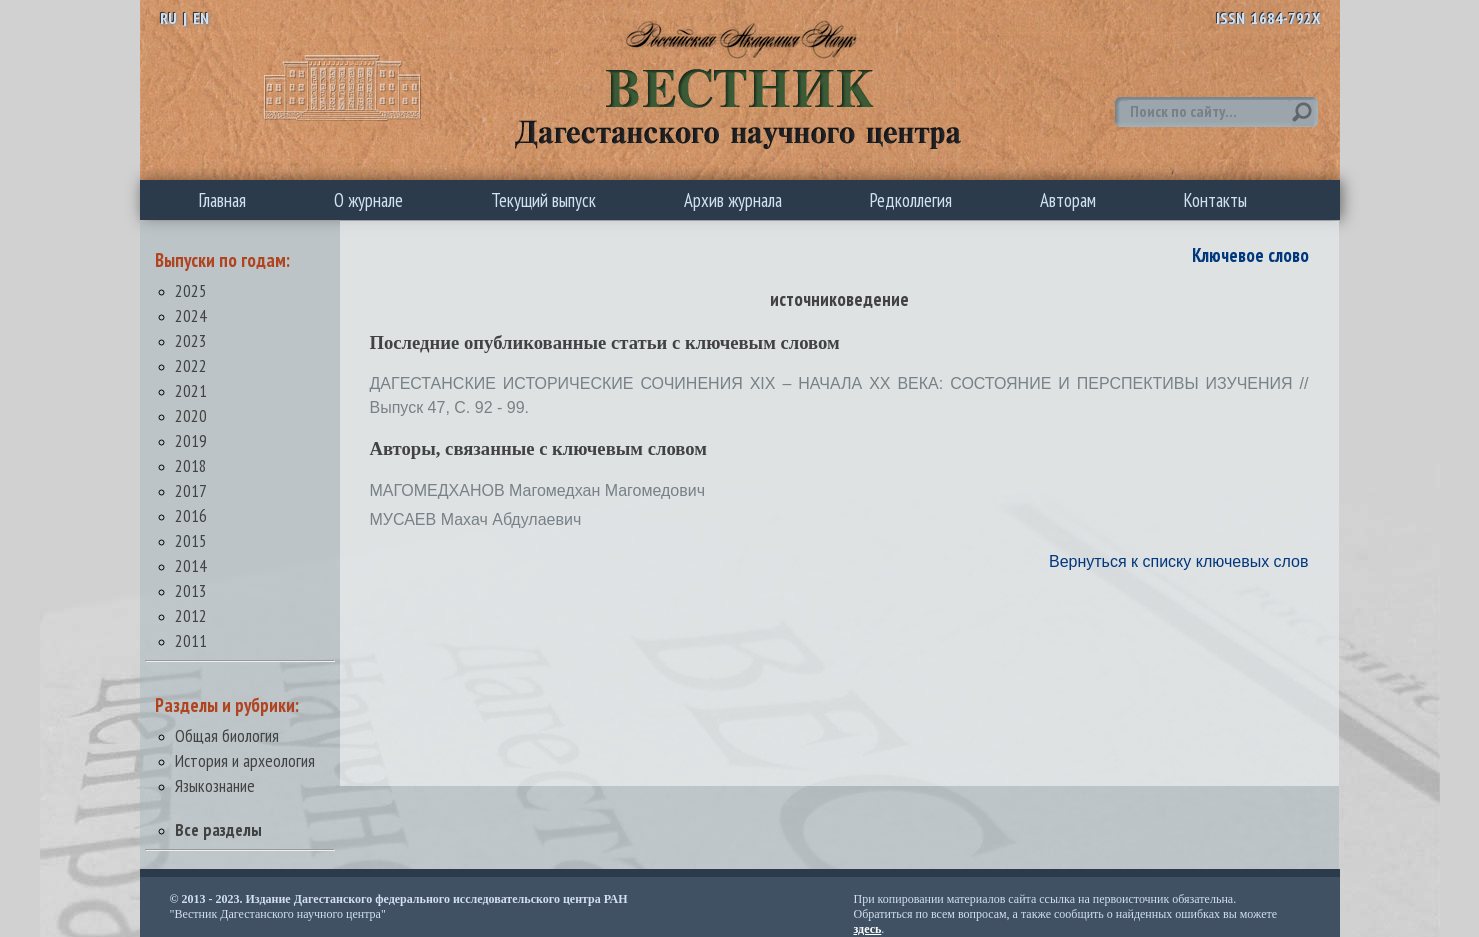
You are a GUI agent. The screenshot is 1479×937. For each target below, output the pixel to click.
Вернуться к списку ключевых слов (1179, 561)
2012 (191, 615)
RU (168, 18)
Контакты (1215, 200)
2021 (191, 390)
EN (201, 18)
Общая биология (227, 735)
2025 (191, 290)
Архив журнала (733, 200)
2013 (191, 590)
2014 (191, 565)
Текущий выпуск (543, 200)
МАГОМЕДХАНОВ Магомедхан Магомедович (538, 490)
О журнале (368, 200)
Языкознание (215, 785)
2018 (191, 465)
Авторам (1068, 200)
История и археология (245, 760)
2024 (191, 315)
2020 (191, 415)
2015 (191, 540)
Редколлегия (911, 200)
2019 (191, 440)
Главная (222, 200)
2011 (191, 640)
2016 (191, 515)
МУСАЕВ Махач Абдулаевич (476, 519)
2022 (191, 365)
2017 (191, 490)
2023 (191, 340)
